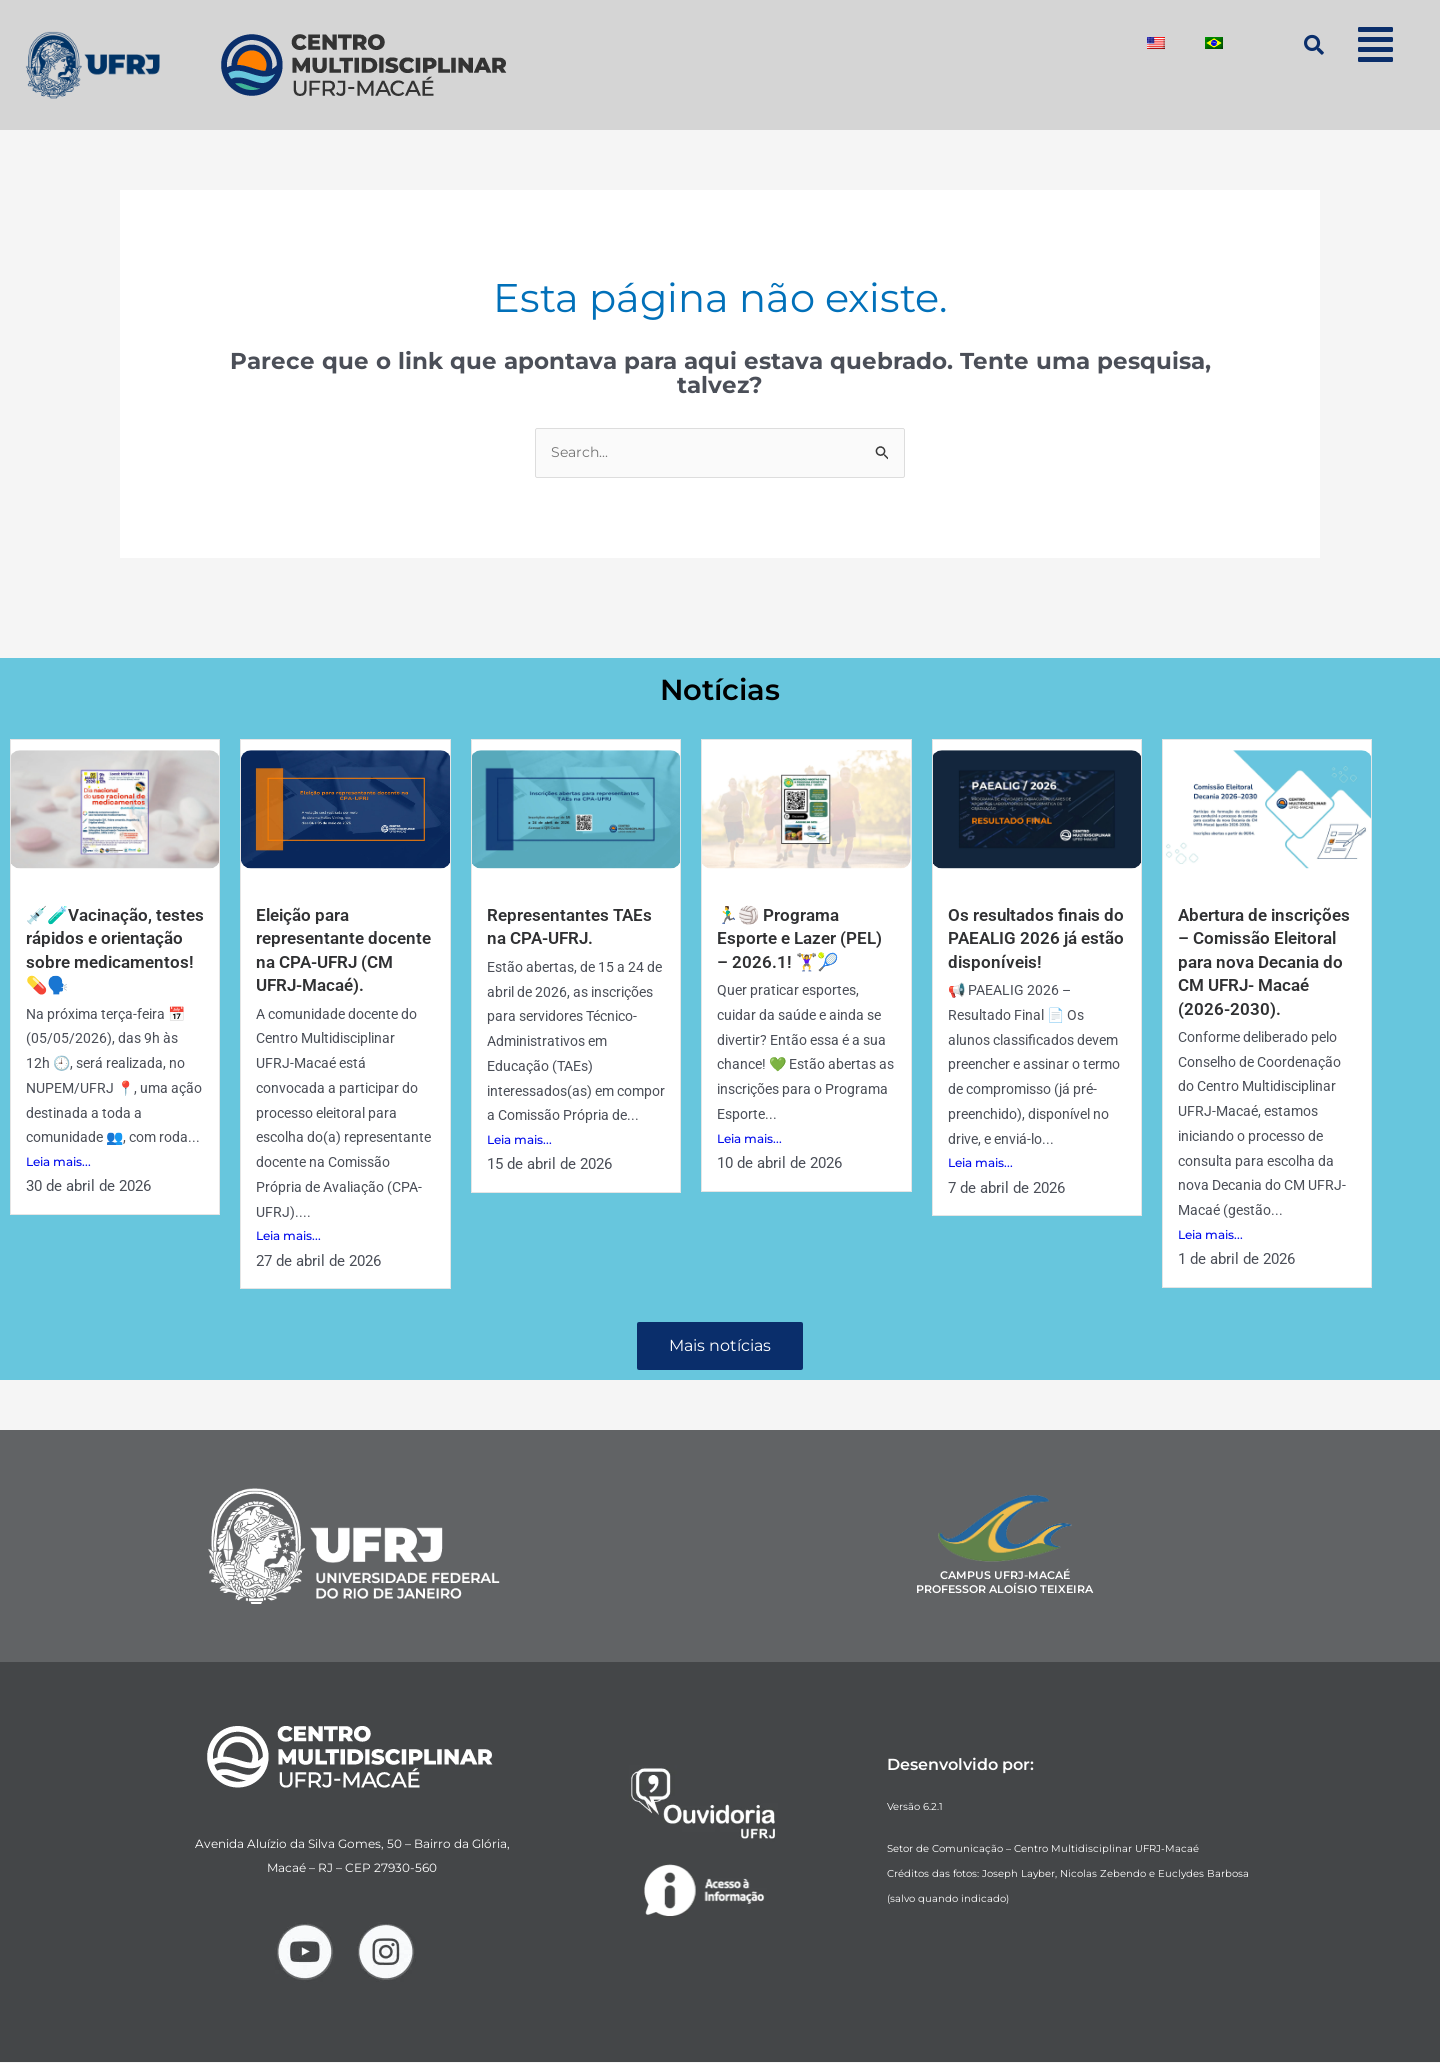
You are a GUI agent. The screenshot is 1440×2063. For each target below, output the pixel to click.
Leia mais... (58, 1162)
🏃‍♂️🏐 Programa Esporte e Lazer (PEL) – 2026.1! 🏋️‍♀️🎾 (803, 939)
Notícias (720, 689)
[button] (1375, 44)
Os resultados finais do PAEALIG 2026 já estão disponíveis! (1027, 939)
